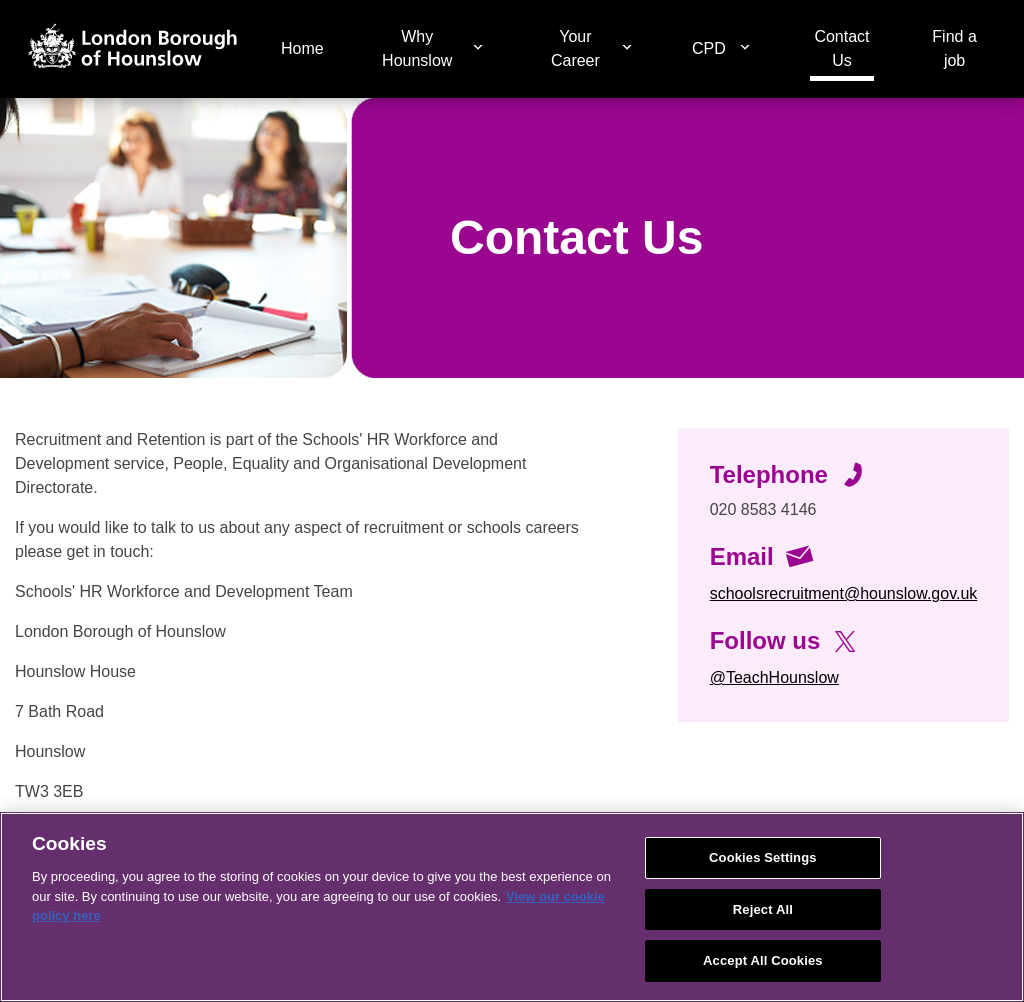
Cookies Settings (763, 857)
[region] (512, 907)
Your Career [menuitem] (575, 48)
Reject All (763, 909)
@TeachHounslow (774, 677)
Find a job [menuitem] (954, 48)
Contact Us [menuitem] (841, 48)
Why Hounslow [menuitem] (417, 48)
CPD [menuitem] (709, 48)
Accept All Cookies (763, 960)
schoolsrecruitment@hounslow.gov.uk (844, 593)
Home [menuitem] (302, 48)
